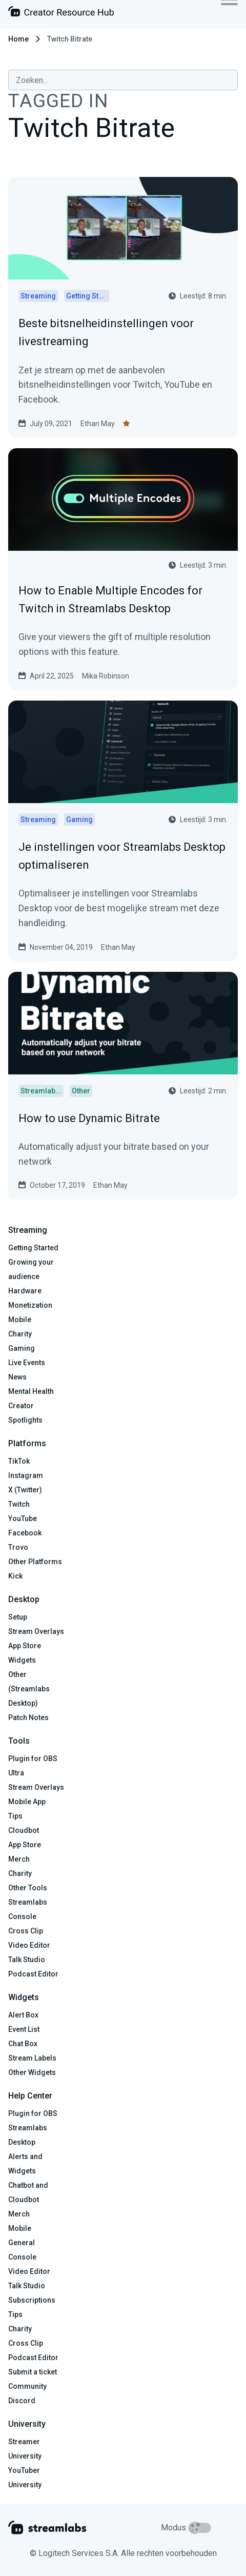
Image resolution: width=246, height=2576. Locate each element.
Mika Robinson (105, 676)
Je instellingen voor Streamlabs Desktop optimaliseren (121, 856)
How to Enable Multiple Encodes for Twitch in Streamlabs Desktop (110, 599)
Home (18, 39)
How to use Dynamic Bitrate (89, 1118)
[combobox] (123, 80)
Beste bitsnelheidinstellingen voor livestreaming (106, 332)
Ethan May (97, 424)
